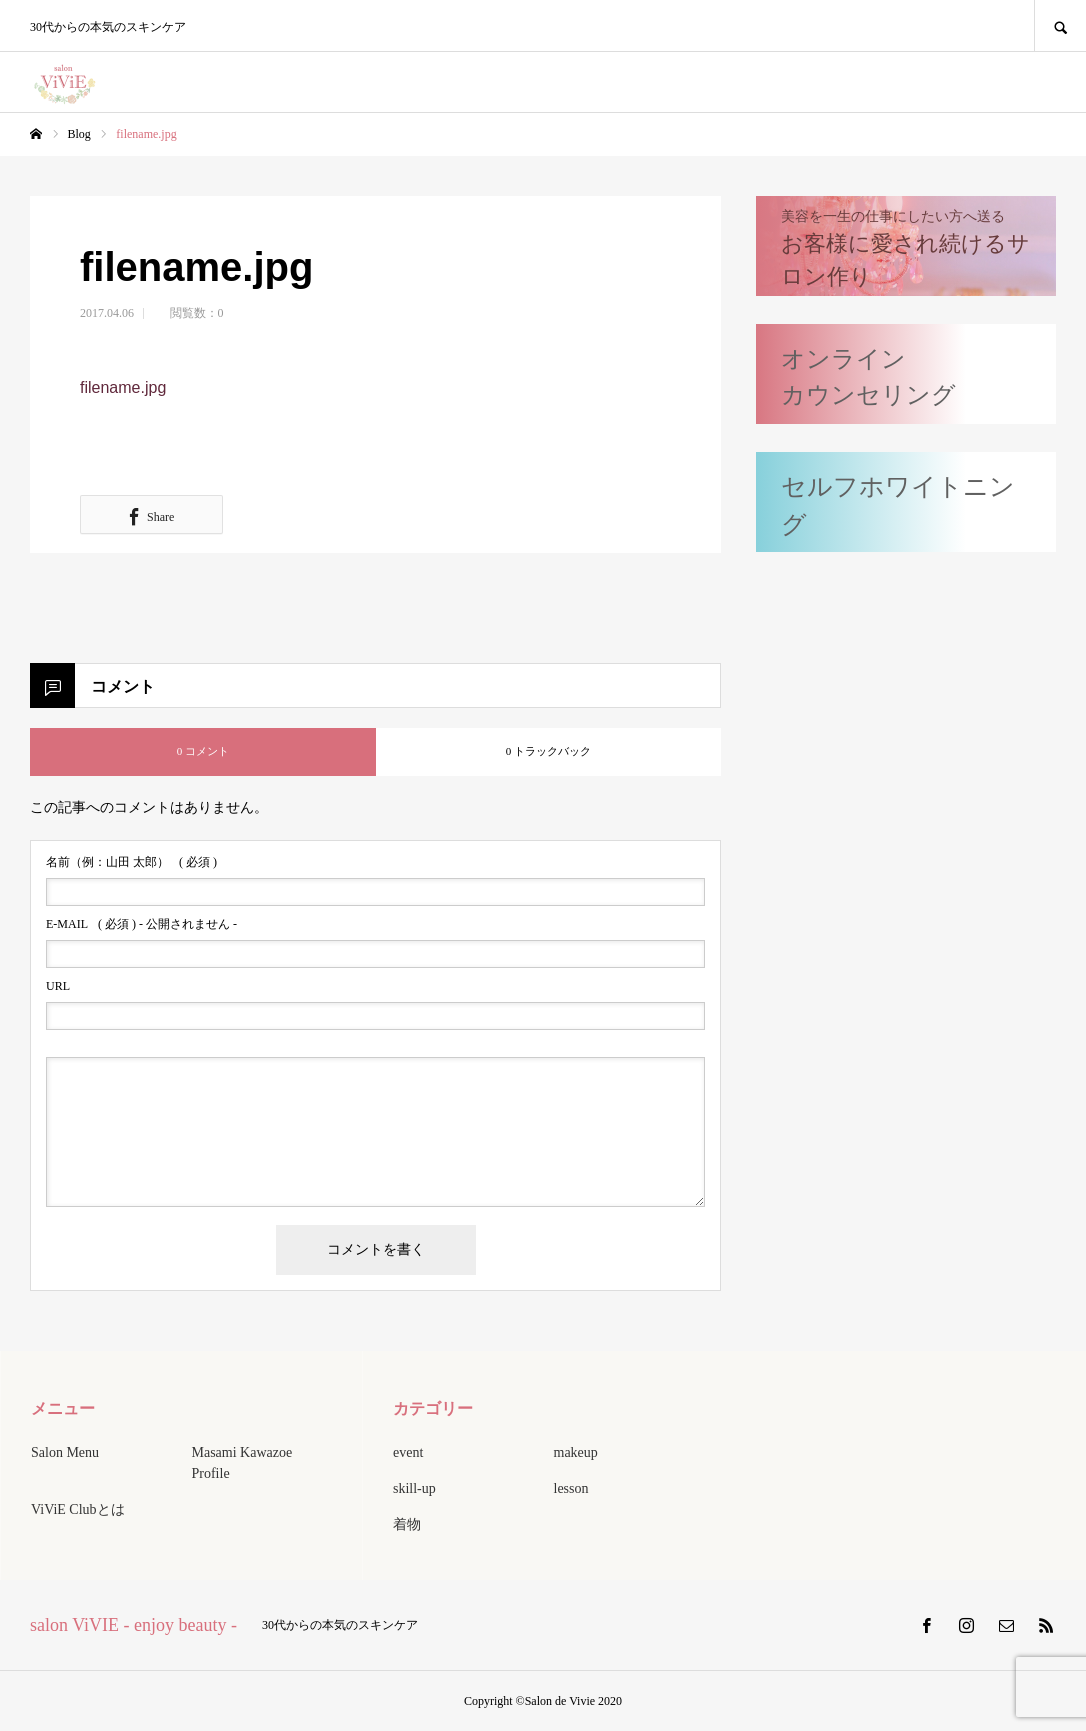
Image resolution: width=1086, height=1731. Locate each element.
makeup (576, 1452)
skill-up (414, 1488)
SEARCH (1060, 25)
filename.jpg (123, 387)
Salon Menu (65, 1452)
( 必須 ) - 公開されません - (141, 924)
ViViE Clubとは (78, 1509)
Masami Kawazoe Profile (242, 1463)
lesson (571, 1488)
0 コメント (203, 751)
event (408, 1452)
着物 (407, 1524)
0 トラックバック (548, 751)
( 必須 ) (131, 862)
